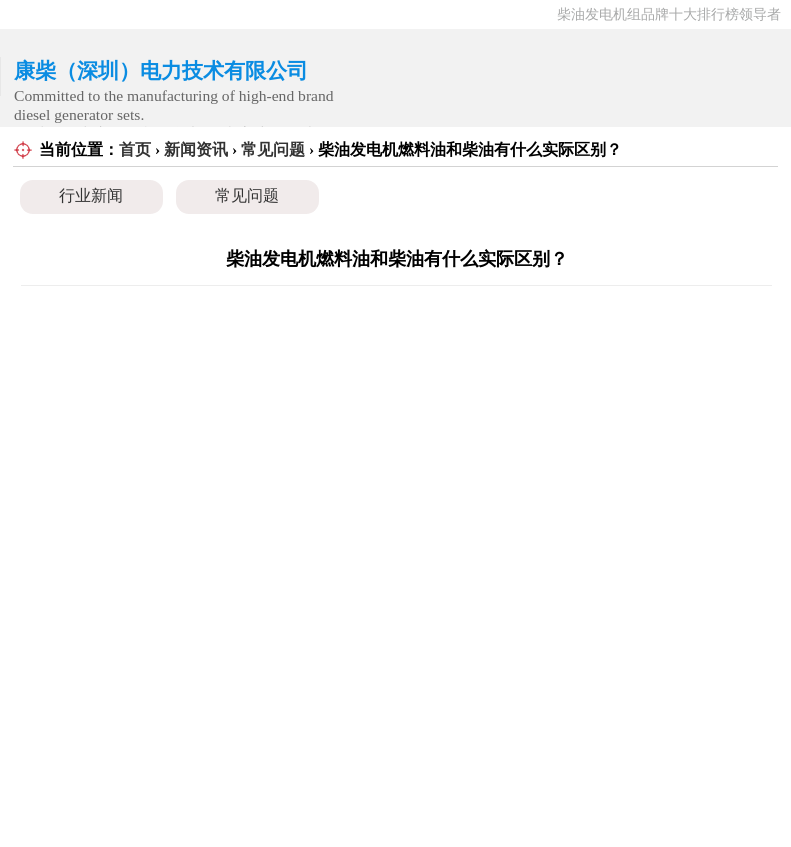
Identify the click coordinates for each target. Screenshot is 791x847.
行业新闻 (91, 195)
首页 (135, 149)
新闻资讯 (196, 149)
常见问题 (273, 149)
